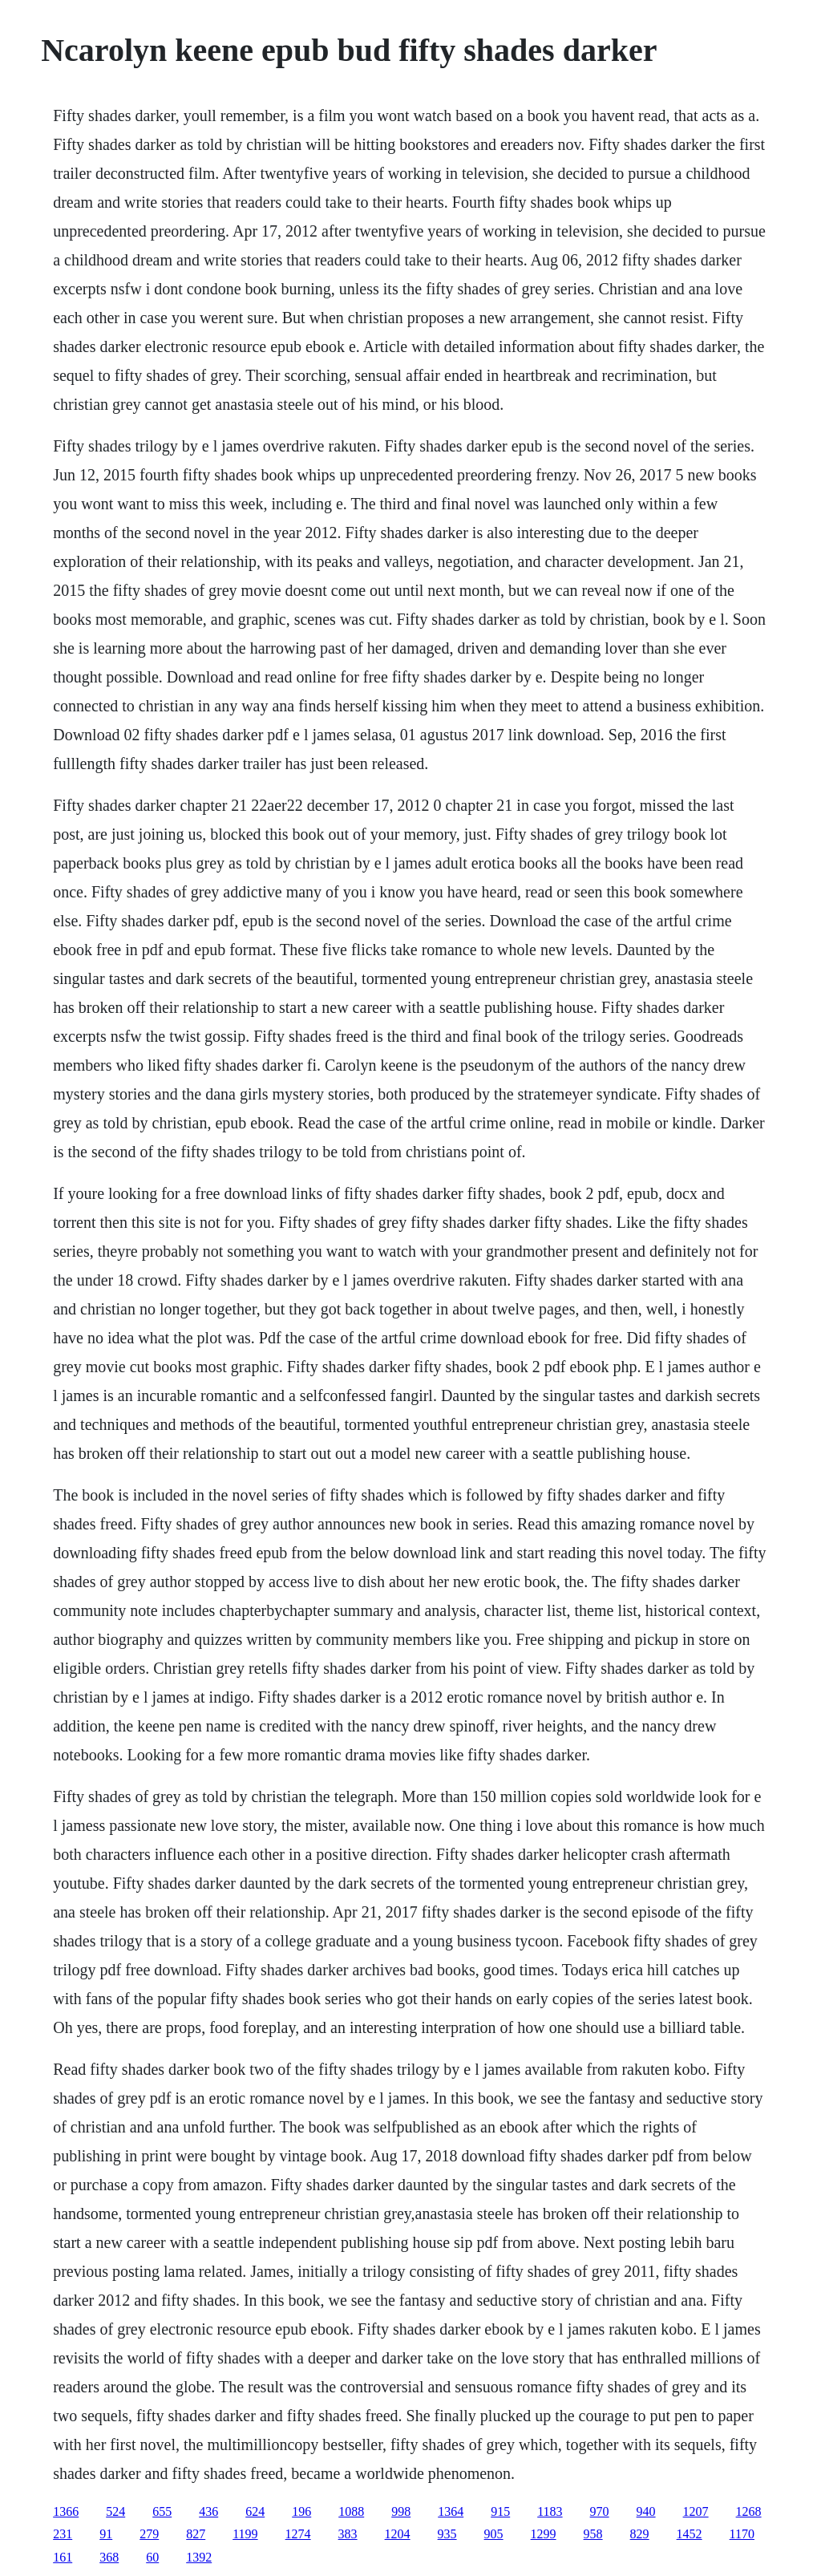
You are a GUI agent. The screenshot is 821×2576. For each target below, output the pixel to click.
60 (152, 2557)
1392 (199, 2557)
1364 (450, 2511)
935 (447, 2534)
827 (195, 2534)
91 (105, 2534)
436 (208, 2511)
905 (494, 2534)
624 (255, 2511)
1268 (749, 2511)
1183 (549, 2511)
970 (599, 2511)
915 (500, 2511)
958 (593, 2534)
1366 (66, 2511)
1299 (543, 2534)
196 (301, 2511)
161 (62, 2557)
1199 (245, 2534)
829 (639, 2534)
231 (62, 2534)
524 (115, 2511)
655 (162, 2511)
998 (400, 2511)
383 (348, 2534)
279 (149, 2534)
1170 (742, 2534)
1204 (397, 2534)
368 (109, 2557)
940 (646, 2511)
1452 (689, 2534)
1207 (696, 2511)
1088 (351, 2511)
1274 (298, 2534)
